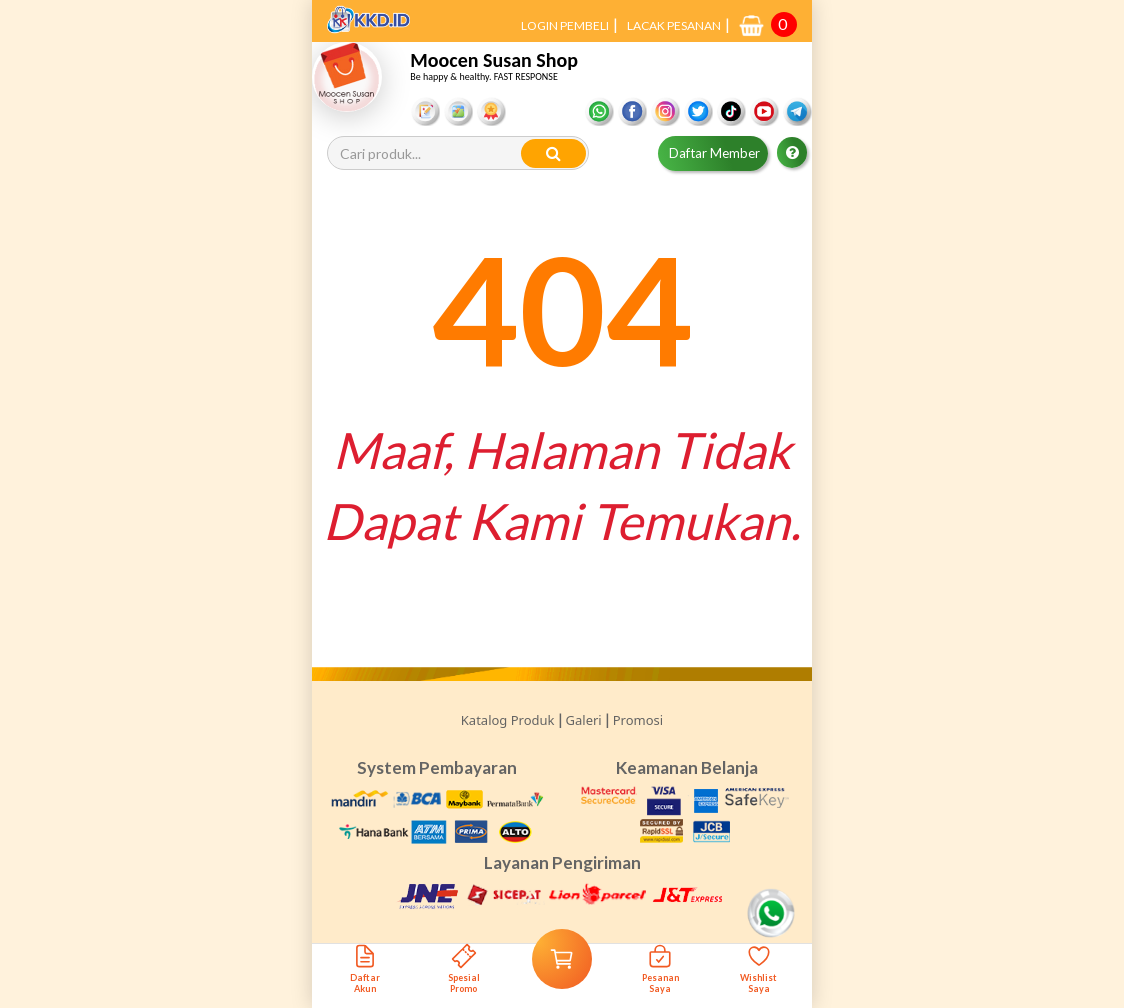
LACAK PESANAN (674, 25)
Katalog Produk (508, 720)
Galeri (584, 720)
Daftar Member (714, 153)
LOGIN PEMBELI (565, 25)
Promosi (638, 720)
